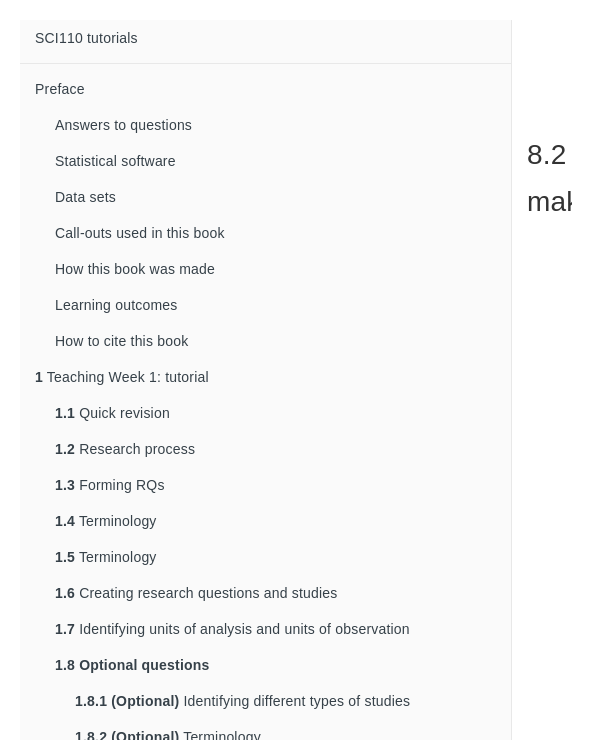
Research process (125, 449)
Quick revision (112, 413)
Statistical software (115, 161)
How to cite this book (121, 341)
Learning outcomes (116, 305)
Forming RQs (110, 485)
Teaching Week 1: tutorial (122, 377)
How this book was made (135, 269)
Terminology (106, 521)
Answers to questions (123, 125)
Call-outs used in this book (140, 233)
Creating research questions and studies (196, 593)
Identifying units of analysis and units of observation (232, 629)
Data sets (85, 197)
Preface (60, 89)
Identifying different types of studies (242, 701)
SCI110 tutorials (86, 38)
